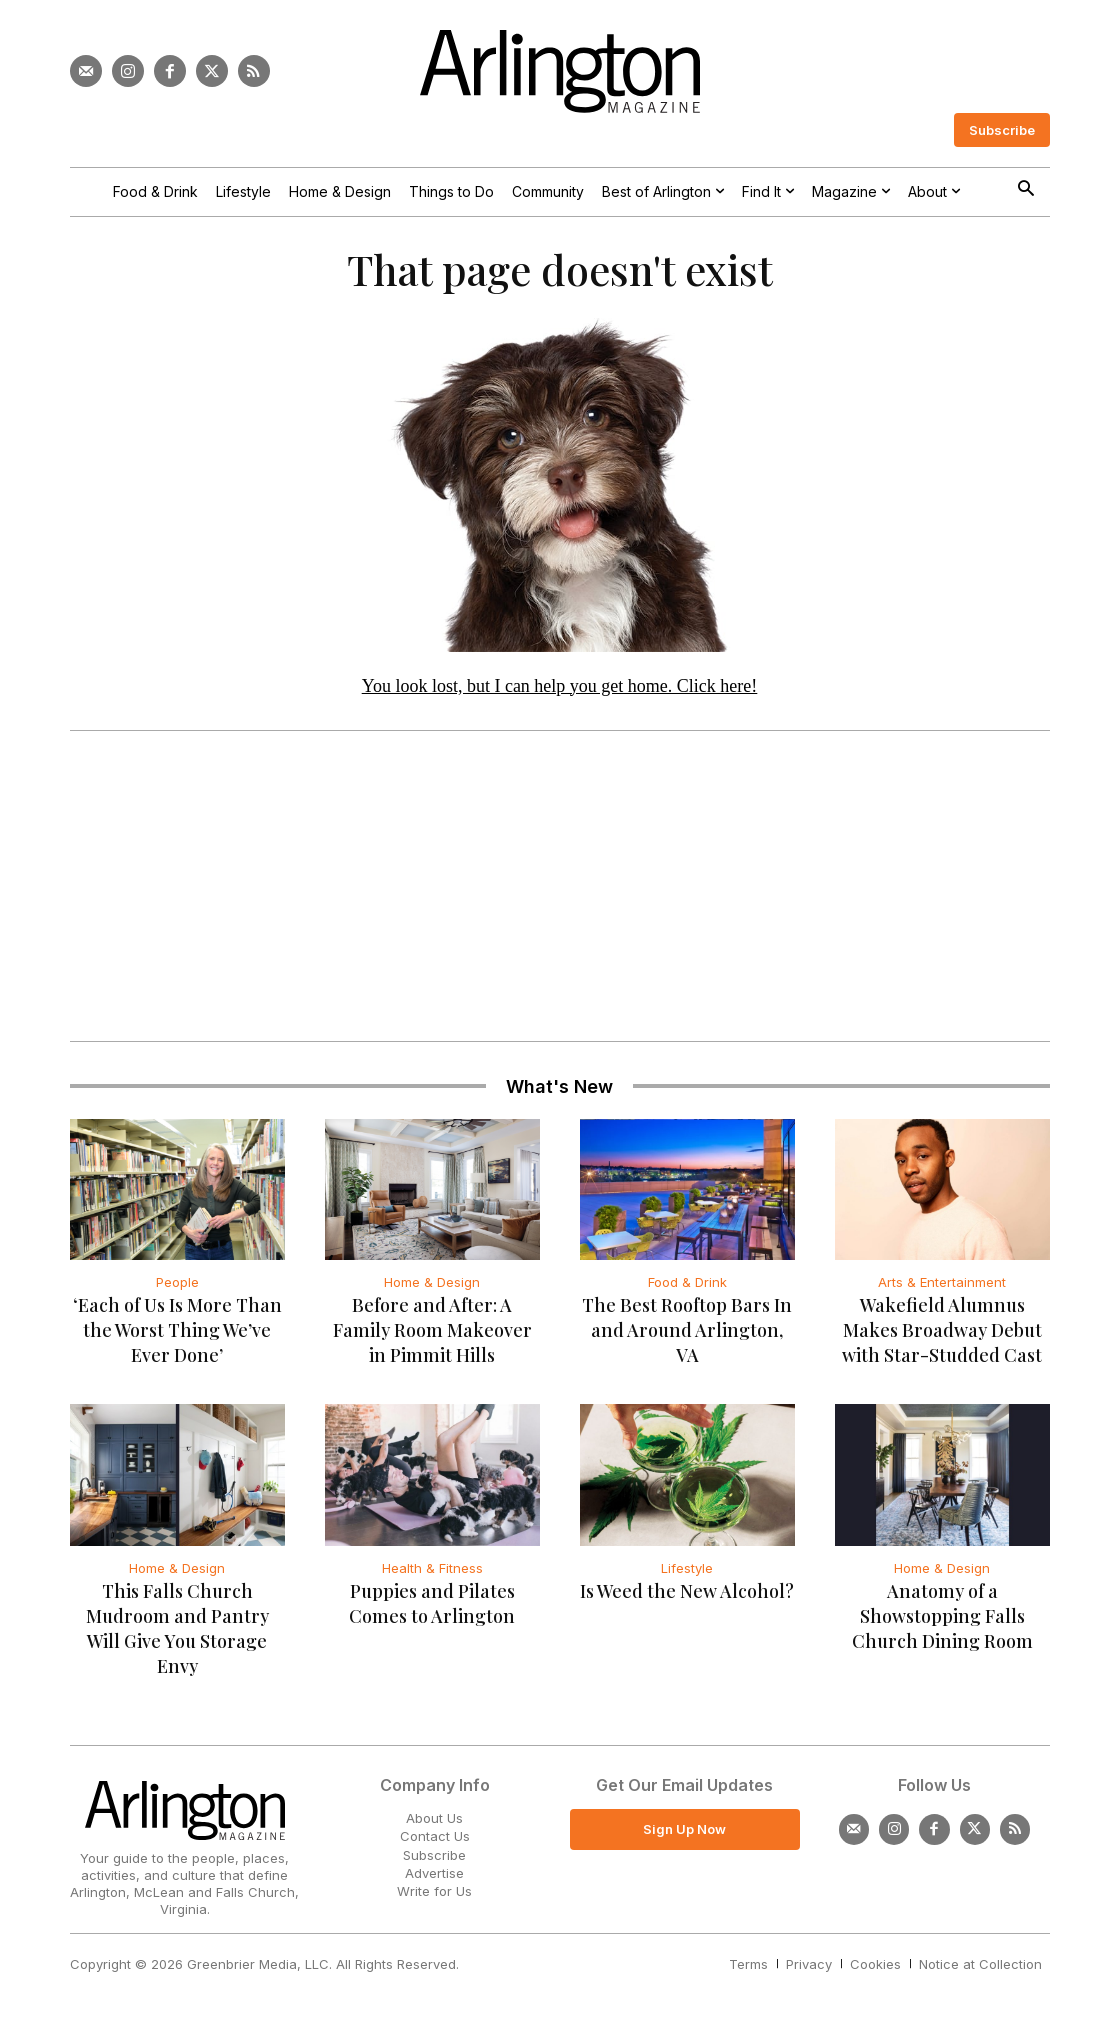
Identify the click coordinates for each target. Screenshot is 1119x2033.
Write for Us (434, 1899)
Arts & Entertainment (942, 1290)
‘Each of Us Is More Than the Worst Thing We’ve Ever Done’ (177, 1338)
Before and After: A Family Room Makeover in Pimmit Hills (432, 1338)
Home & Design (432, 1290)
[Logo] (560, 71)
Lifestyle (687, 1576)
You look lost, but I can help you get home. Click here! (560, 693)
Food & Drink (687, 1290)
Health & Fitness (432, 1576)
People (177, 1290)
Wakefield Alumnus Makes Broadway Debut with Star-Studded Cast (942, 1338)
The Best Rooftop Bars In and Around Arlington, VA (687, 1338)
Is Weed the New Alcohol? (687, 1599)
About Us (434, 1826)
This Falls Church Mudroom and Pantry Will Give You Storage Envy (177, 1636)
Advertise (434, 1880)
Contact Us (435, 1844)
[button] (1026, 190)
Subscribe (434, 1862)
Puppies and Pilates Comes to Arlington (432, 1611)
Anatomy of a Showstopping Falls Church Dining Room (942, 1624)
